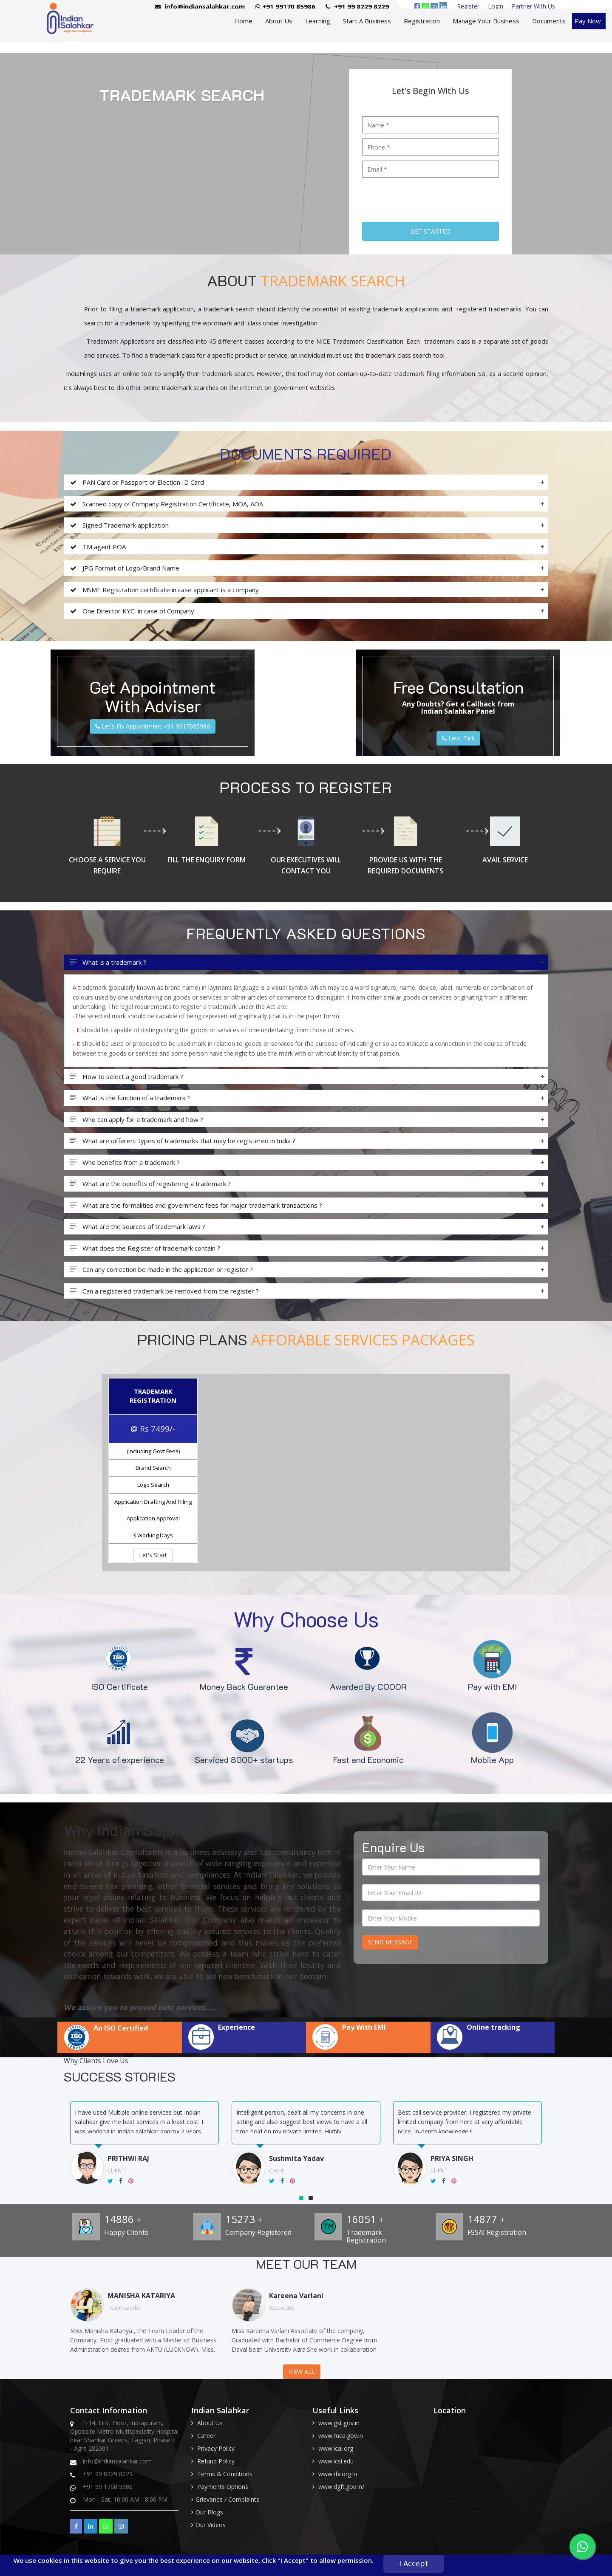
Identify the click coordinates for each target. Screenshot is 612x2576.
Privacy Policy (216, 2448)
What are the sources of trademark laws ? (137, 1226)
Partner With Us (533, 6)
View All (302, 2371)
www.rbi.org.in (337, 2474)
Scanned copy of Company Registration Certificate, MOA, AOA (166, 504)
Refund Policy (216, 2461)
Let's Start (153, 1555)
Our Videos (211, 2525)
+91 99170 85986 (285, 6)
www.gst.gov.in (339, 2423)
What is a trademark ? (108, 962)
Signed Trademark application (119, 525)
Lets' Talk (458, 738)
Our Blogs (209, 2512)
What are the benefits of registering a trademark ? (150, 1183)
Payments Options (222, 2487)
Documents (549, 21)
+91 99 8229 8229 (357, 6)
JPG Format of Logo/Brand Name (124, 568)
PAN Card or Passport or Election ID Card (137, 482)
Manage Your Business (486, 21)
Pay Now (588, 21)
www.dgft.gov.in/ (341, 2487)
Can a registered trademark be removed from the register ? (164, 1291)
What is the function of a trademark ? (130, 1098)
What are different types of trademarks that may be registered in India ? (182, 1140)
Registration (422, 21)
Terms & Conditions (224, 2474)
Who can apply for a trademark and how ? (136, 1119)
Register (468, 6)
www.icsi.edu (336, 2461)
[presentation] (426, 196)
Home (243, 21)
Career (206, 2436)
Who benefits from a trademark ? (125, 1162)
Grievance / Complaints (227, 2499)
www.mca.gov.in (340, 2436)
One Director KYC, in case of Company (132, 611)
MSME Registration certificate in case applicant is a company (164, 589)
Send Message (390, 1942)
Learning (317, 21)
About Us (278, 21)
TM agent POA (98, 547)
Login (495, 6)
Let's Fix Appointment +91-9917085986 (152, 726)
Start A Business (367, 21)
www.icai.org (335, 2448)
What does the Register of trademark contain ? (145, 1248)
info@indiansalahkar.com (200, 6)
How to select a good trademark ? (126, 1076)
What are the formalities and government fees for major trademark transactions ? (196, 1205)
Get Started (430, 231)
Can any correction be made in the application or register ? (161, 1269)
